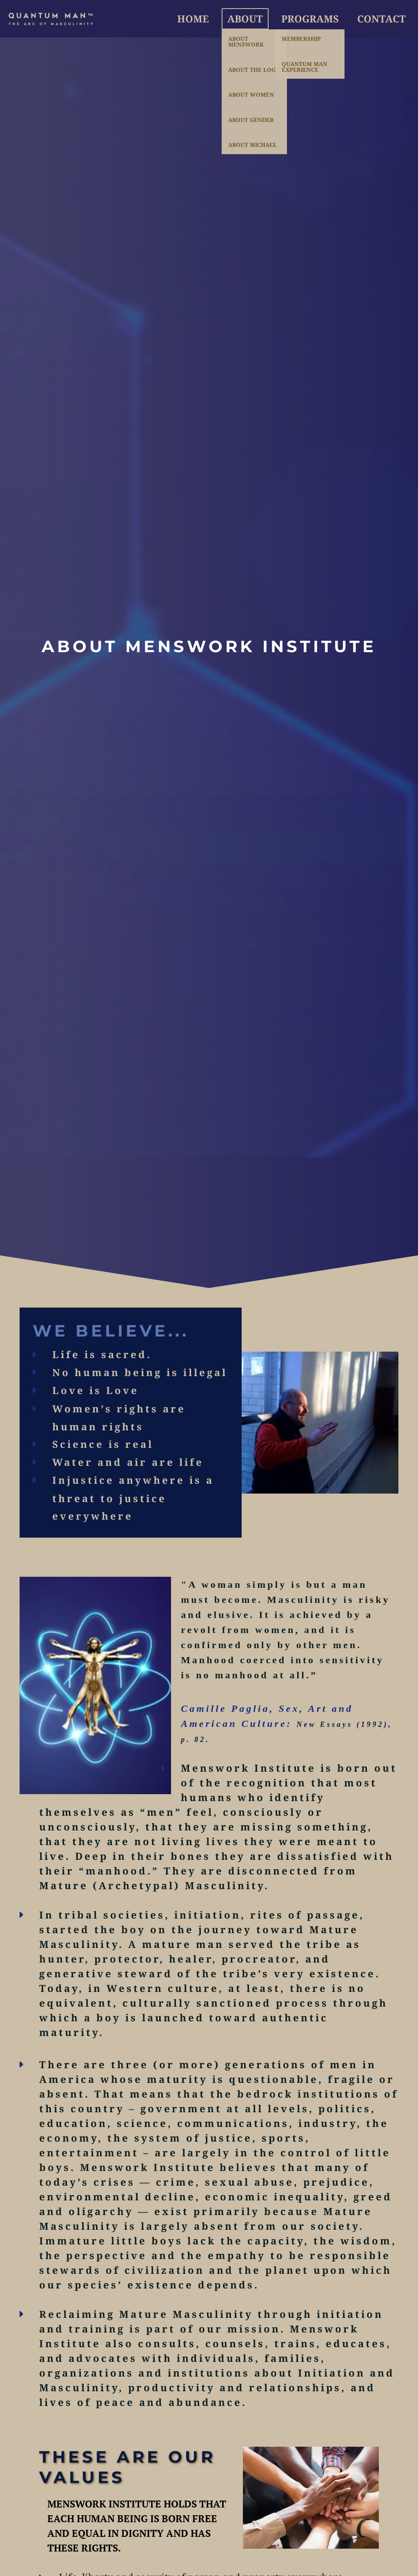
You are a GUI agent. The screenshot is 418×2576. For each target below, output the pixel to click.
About (245, 18)
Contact (381, 18)
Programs (310, 18)
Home (193, 18)
